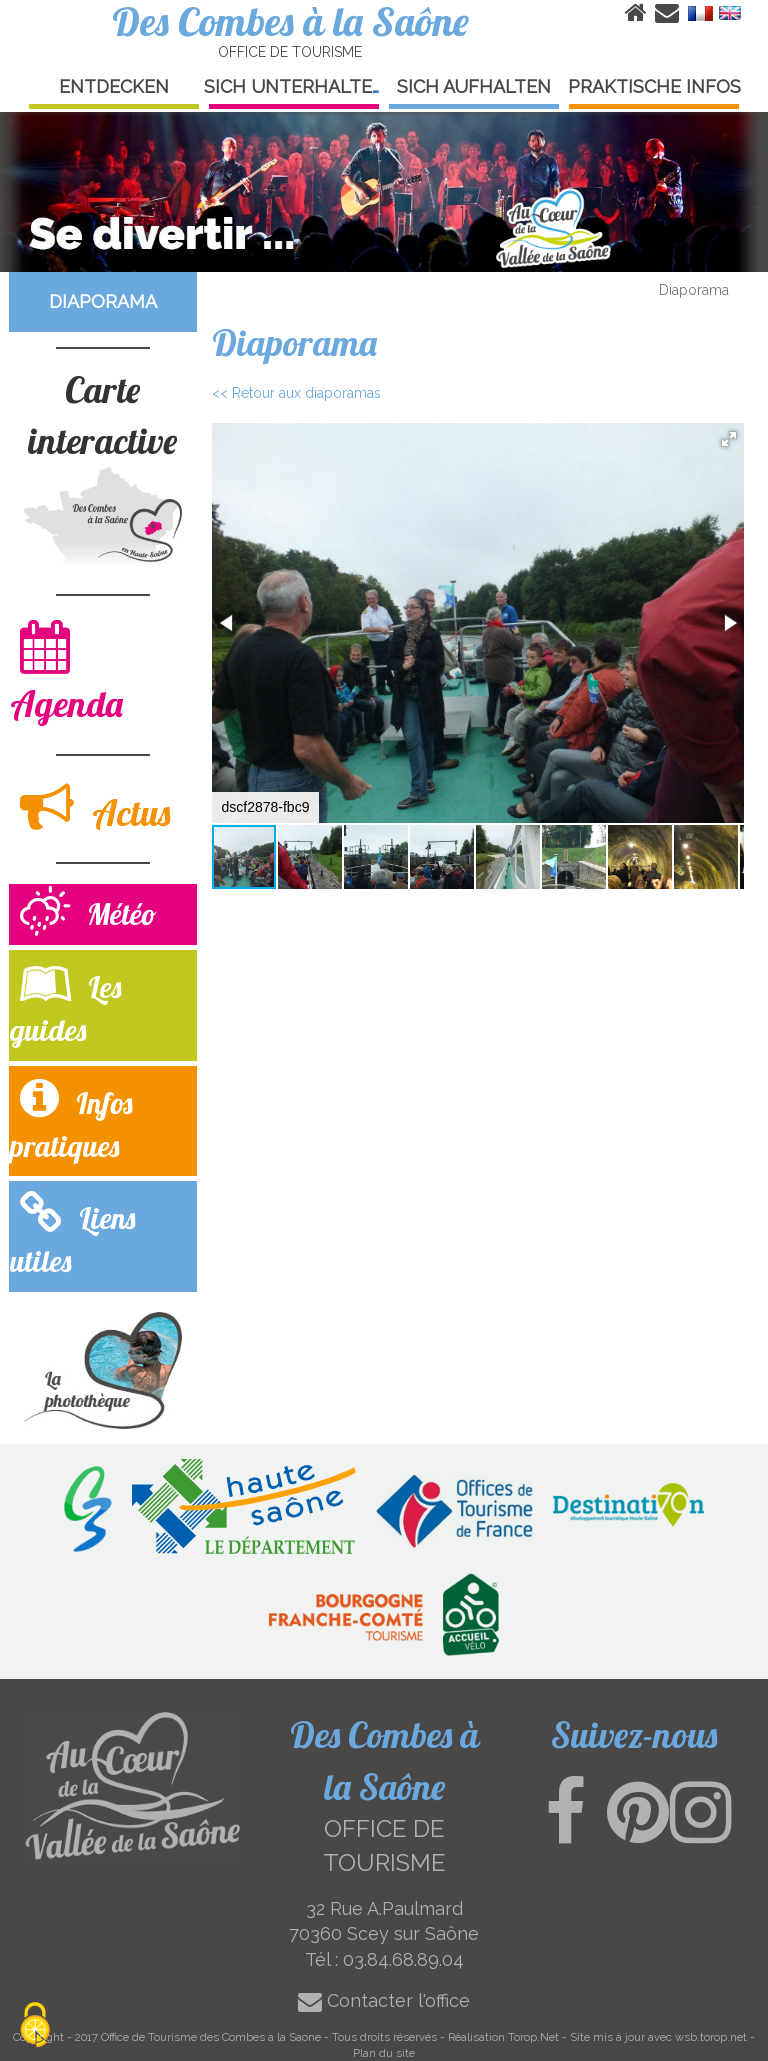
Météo (88, 913)
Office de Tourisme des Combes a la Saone (211, 2037)
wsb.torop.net (711, 2037)
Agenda (66, 673)
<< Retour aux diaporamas (296, 393)
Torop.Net (533, 2037)
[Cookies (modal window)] (35, 2026)
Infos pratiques (71, 1120)
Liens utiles (72, 1235)
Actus (95, 807)
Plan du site (384, 2053)
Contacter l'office (384, 2000)
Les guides (65, 1004)
